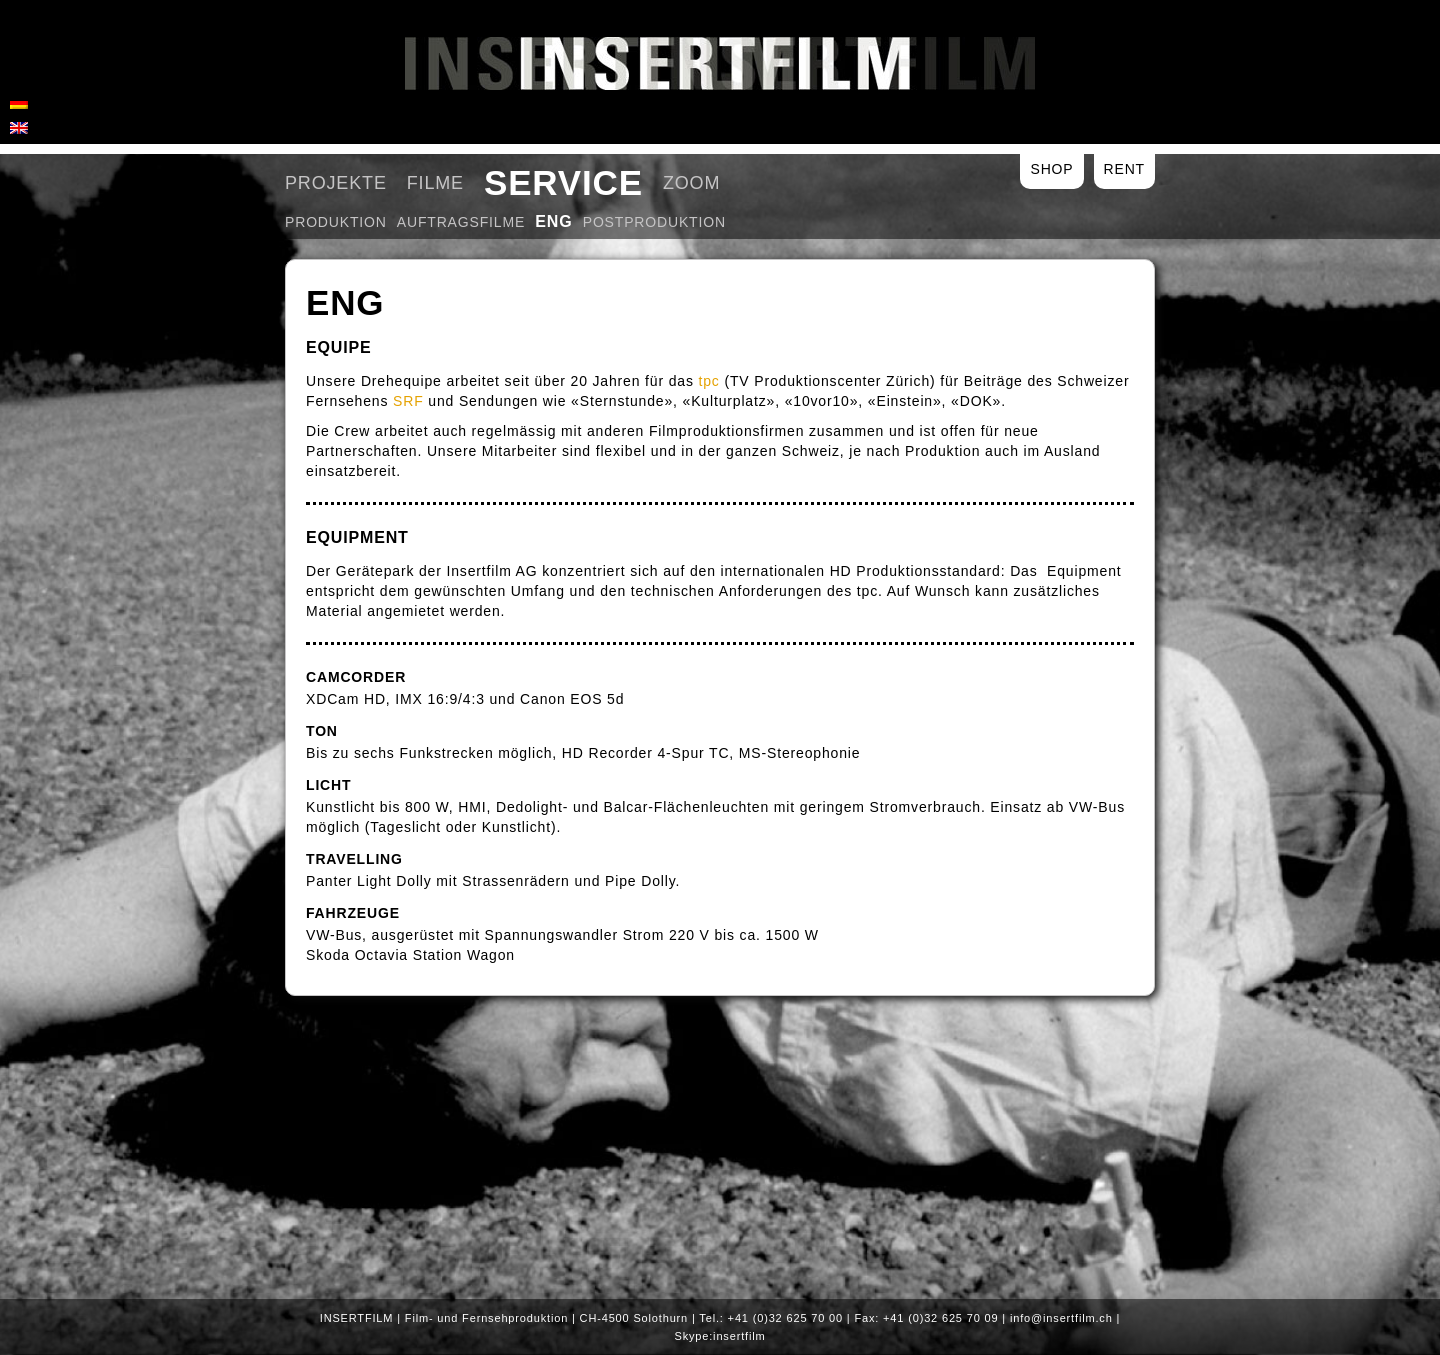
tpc (709, 381)
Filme (435, 183)
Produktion (336, 222)
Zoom (691, 183)
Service (563, 183)
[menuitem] (19, 102)
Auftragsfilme (461, 222)
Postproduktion (654, 222)
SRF (408, 401)
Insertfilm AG (720, 63)
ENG (554, 221)
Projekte (336, 183)
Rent (1124, 169)
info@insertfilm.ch (1061, 1318)
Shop (1051, 169)
